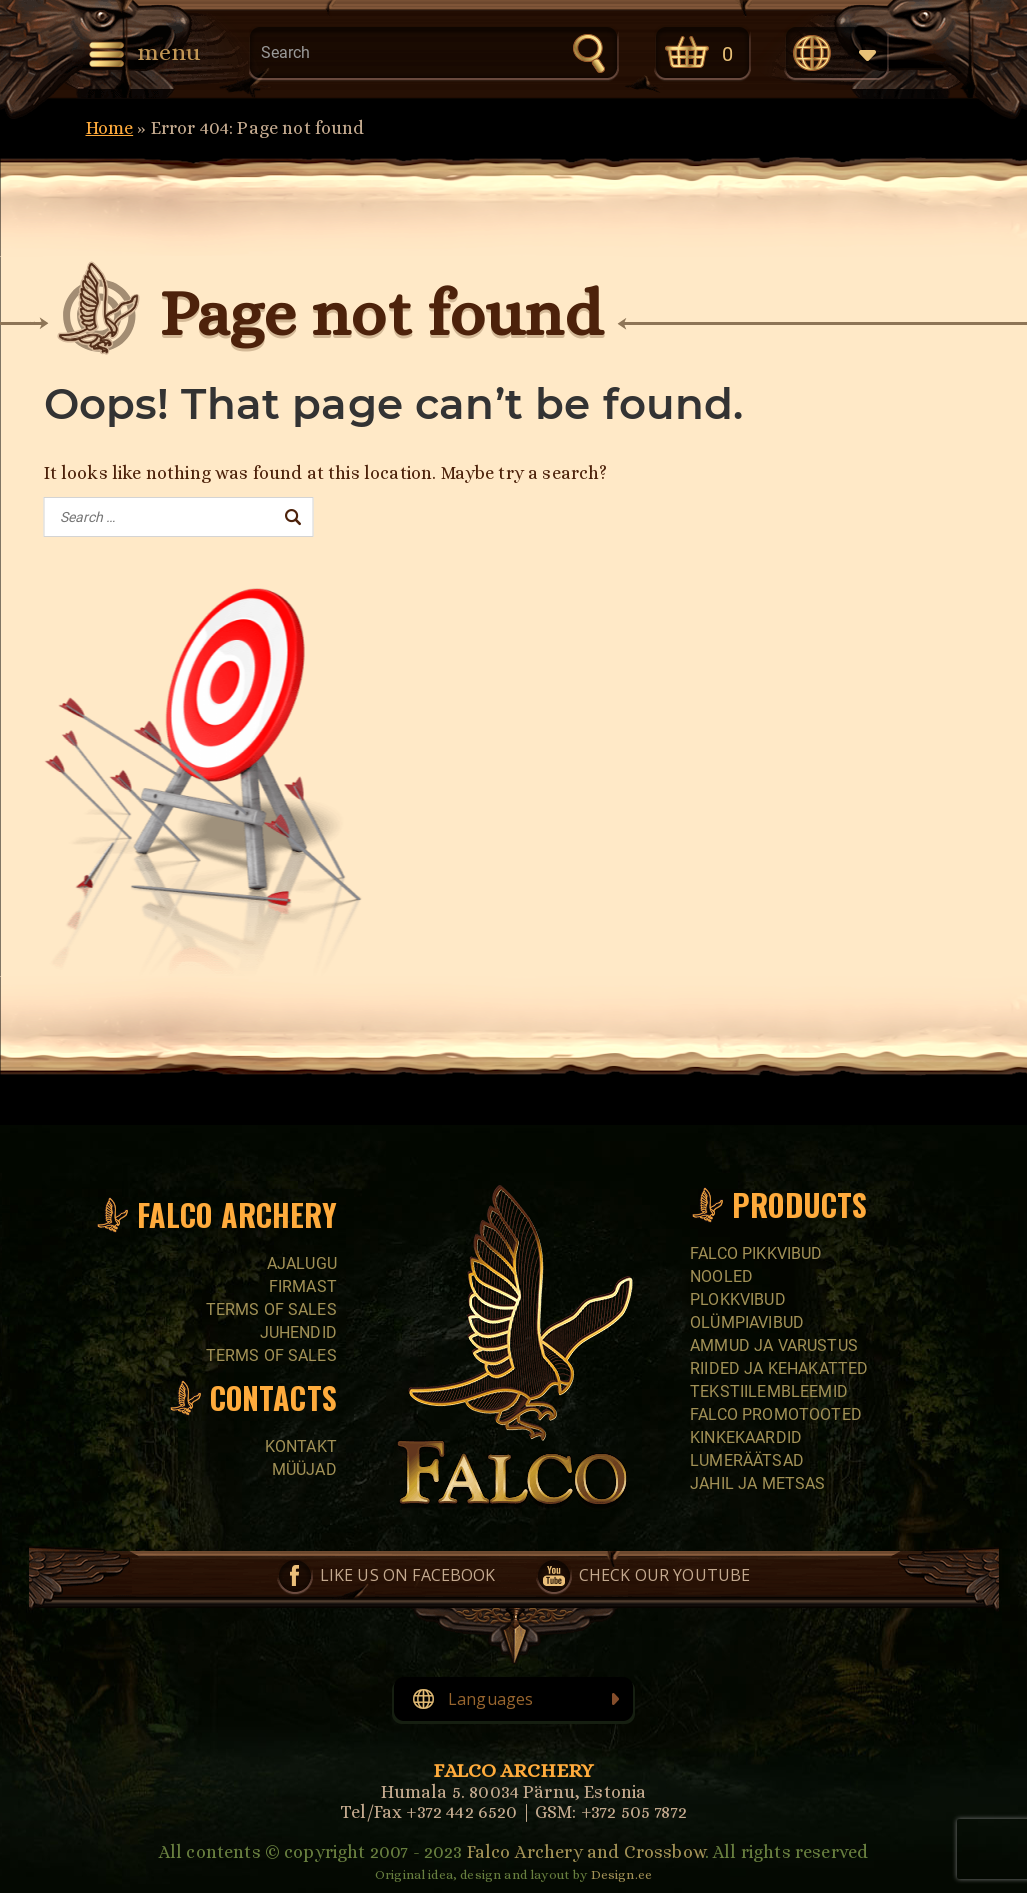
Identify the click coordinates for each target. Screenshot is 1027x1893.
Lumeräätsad (747, 1460)
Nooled (721, 1276)
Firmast (303, 1286)
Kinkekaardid (746, 1437)
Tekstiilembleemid (769, 1391)
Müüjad (304, 1469)
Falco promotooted (776, 1414)
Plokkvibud (738, 1299)
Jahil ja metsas (757, 1483)
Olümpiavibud (747, 1322)
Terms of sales (271, 1309)
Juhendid (298, 1332)
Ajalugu (302, 1263)
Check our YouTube (665, 1575)
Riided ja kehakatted (779, 1368)
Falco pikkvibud (756, 1253)
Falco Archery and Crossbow (586, 1852)
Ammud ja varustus (774, 1345)
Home (110, 128)
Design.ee (621, 1874)
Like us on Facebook (408, 1575)
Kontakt (301, 1446)
